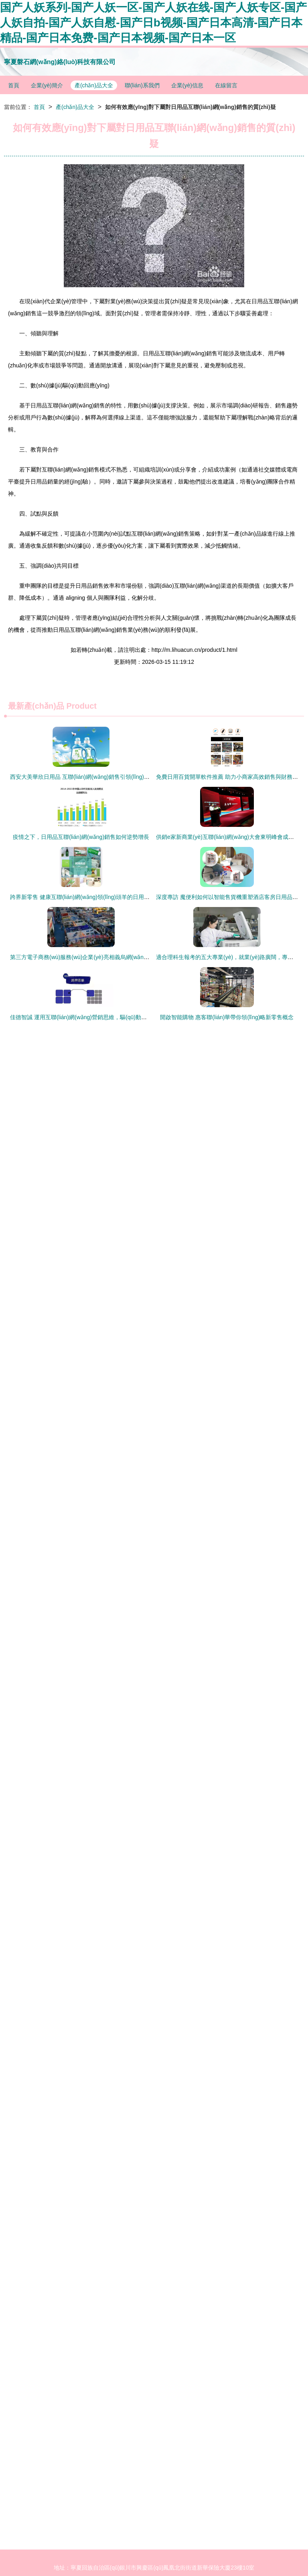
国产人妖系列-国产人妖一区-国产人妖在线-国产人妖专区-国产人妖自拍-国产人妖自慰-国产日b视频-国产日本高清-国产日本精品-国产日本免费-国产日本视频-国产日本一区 (153, 22)
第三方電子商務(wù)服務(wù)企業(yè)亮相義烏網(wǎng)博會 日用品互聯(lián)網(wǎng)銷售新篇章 (131, 957)
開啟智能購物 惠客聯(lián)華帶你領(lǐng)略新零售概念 (227, 1017)
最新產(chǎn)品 (36, 705)
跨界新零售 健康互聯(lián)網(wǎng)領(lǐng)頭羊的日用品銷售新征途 (94, 897)
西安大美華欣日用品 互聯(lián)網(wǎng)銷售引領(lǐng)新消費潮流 (91, 777)
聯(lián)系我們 (142, 85)
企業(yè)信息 (187, 85)
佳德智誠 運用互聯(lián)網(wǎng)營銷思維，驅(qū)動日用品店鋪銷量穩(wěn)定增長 (113, 1017)
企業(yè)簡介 (47, 85)
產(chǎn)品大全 (94, 85)
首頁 (13, 85)
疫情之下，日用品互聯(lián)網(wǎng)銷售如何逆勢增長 (81, 837)
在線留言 (226, 85)
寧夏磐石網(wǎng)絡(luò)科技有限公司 (60, 61)
